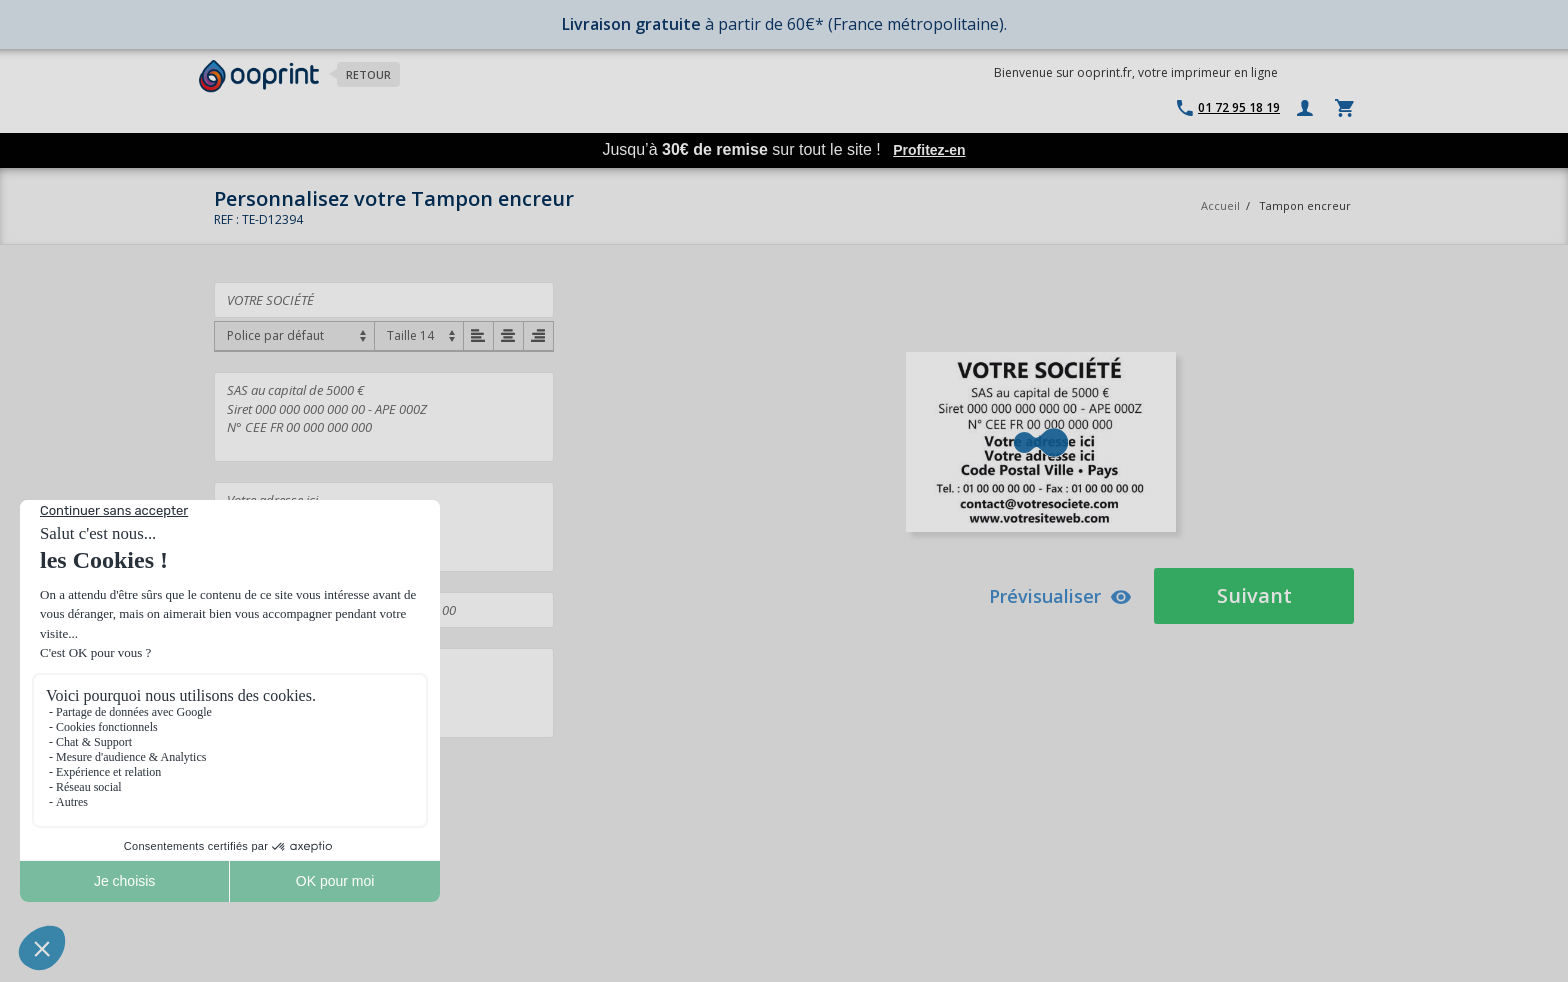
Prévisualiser (1060, 596)
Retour (368, 74)
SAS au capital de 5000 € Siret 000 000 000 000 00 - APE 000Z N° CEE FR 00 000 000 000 (384, 417)
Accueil (1220, 205)
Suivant (1254, 595)
